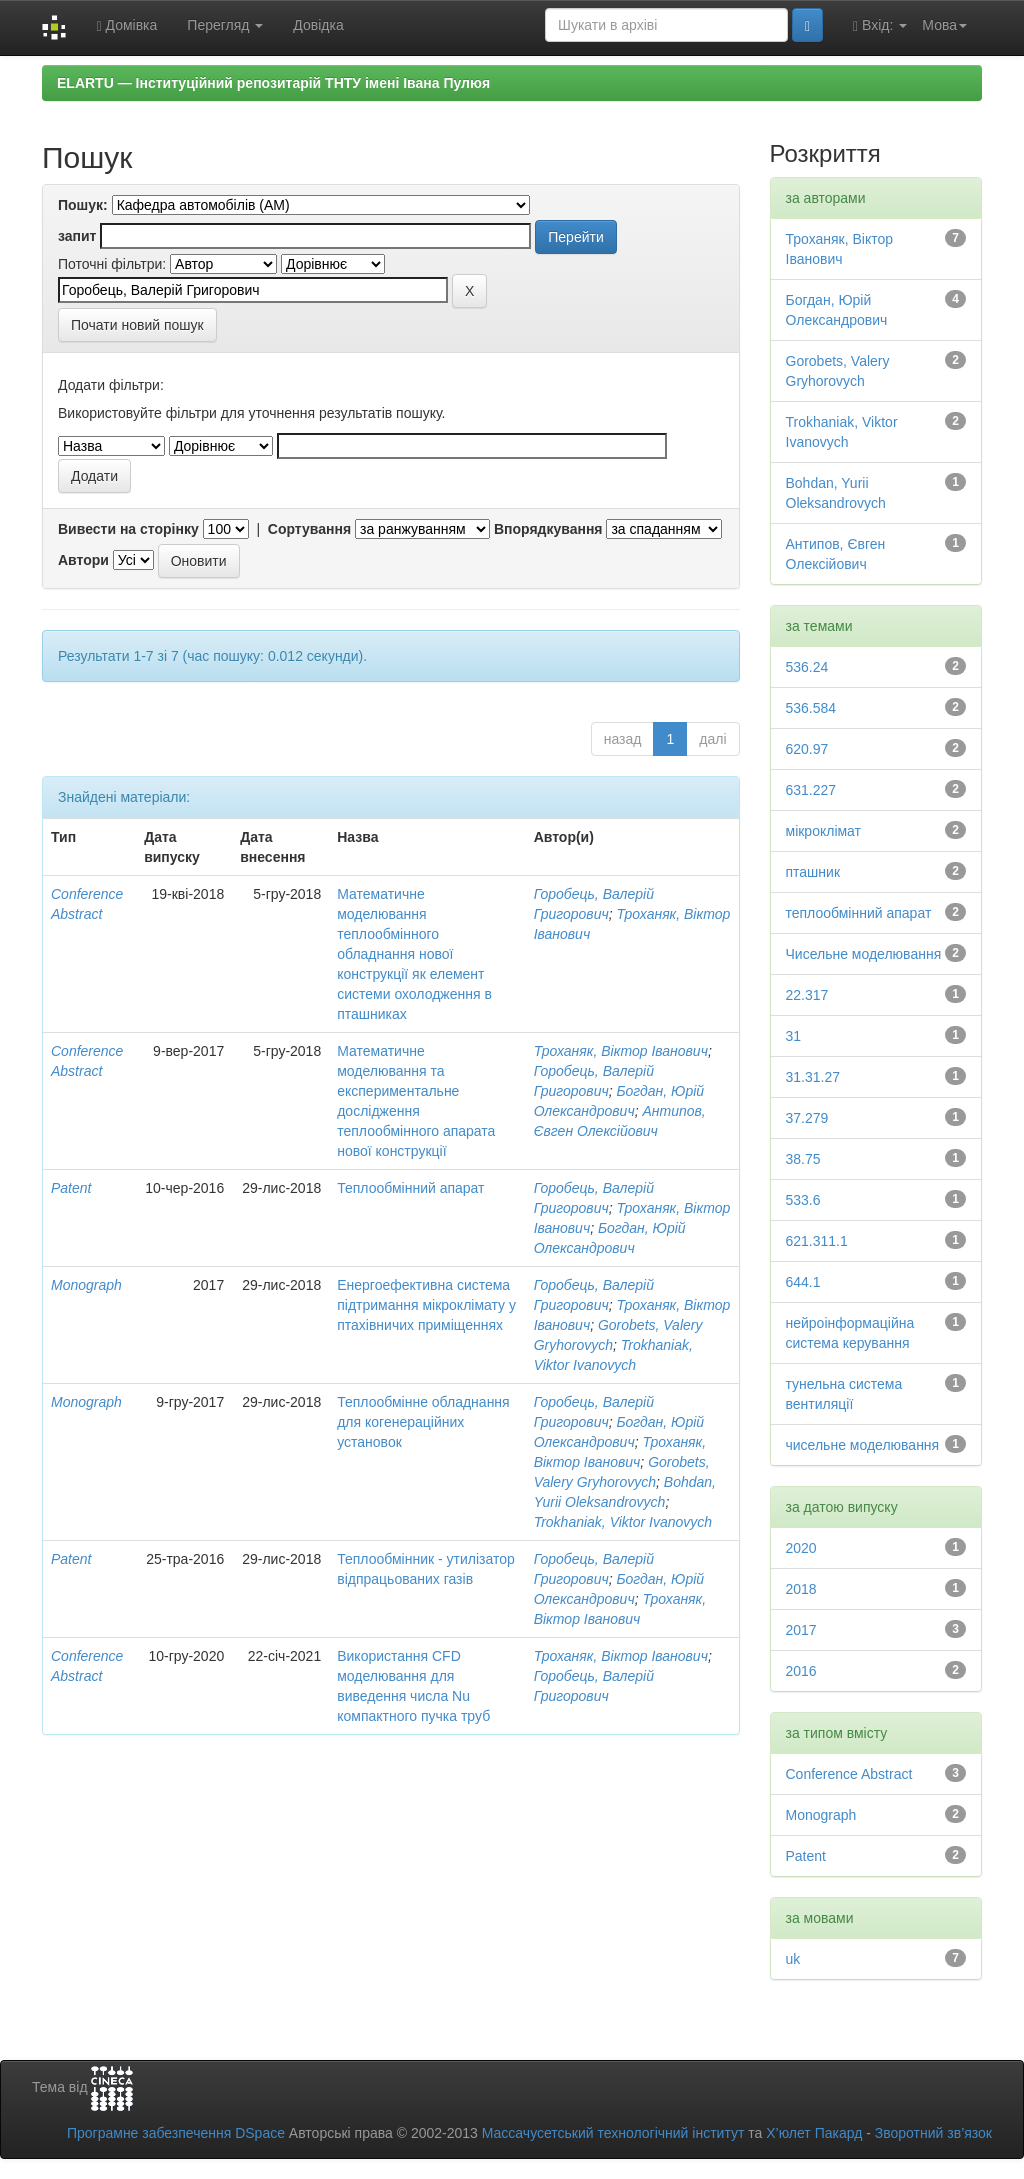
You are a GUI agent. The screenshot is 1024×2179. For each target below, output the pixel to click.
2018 (801, 1589)
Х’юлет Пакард (814, 2133)
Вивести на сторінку (128, 529)
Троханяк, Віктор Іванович (621, 1051)
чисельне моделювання (863, 1445)
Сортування (309, 529)
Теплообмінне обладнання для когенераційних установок (423, 1422)
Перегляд (225, 25)
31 (794, 1036)
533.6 (803, 1200)
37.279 (807, 1118)
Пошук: (83, 205)
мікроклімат (824, 831)
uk (793, 1959)
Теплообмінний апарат (410, 1188)
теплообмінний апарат (859, 913)
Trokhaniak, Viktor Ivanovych (623, 1522)
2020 (801, 1548)
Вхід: (880, 25)
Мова (944, 25)
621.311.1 (817, 1241)
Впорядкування (548, 529)
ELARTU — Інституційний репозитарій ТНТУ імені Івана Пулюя (273, 83)
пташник (813, 872)
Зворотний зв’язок (933, 2133)
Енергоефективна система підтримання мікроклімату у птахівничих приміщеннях (426, 1305)
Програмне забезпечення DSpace (176, 2133)
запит (77, 236)
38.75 (803, 1159)
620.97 (807, 749)
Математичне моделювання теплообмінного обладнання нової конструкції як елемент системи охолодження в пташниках (414, 954)
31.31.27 (813, 1077)
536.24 (807, 667)
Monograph (86, 1285)
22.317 (807, 995)
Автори (83, 560)
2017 (801, 1630)
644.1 (803, 1282)
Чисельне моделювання (864, 954)
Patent (71, 1188)
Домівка (126, 25)
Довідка (318, 25)
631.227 (811, 790)
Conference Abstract (849, 1774)
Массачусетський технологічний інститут (613, 2133)
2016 (801, 1671)
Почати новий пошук (137, 325)
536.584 (811, 708)
